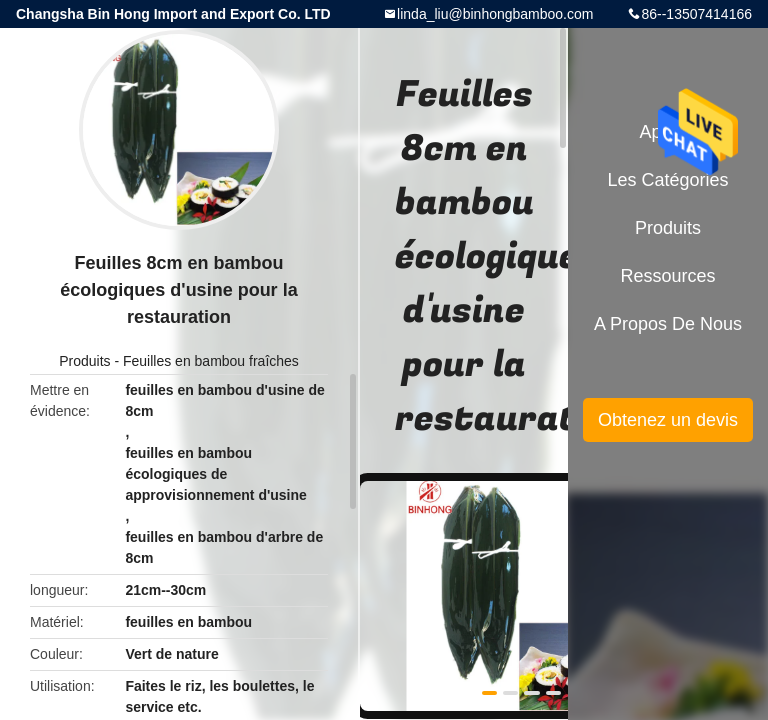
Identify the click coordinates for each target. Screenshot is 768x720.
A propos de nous (668, 324)
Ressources (667, 276)
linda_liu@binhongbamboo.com (495, 14)
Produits (84, 361)
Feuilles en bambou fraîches (211, 361)
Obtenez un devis (668, 420)
